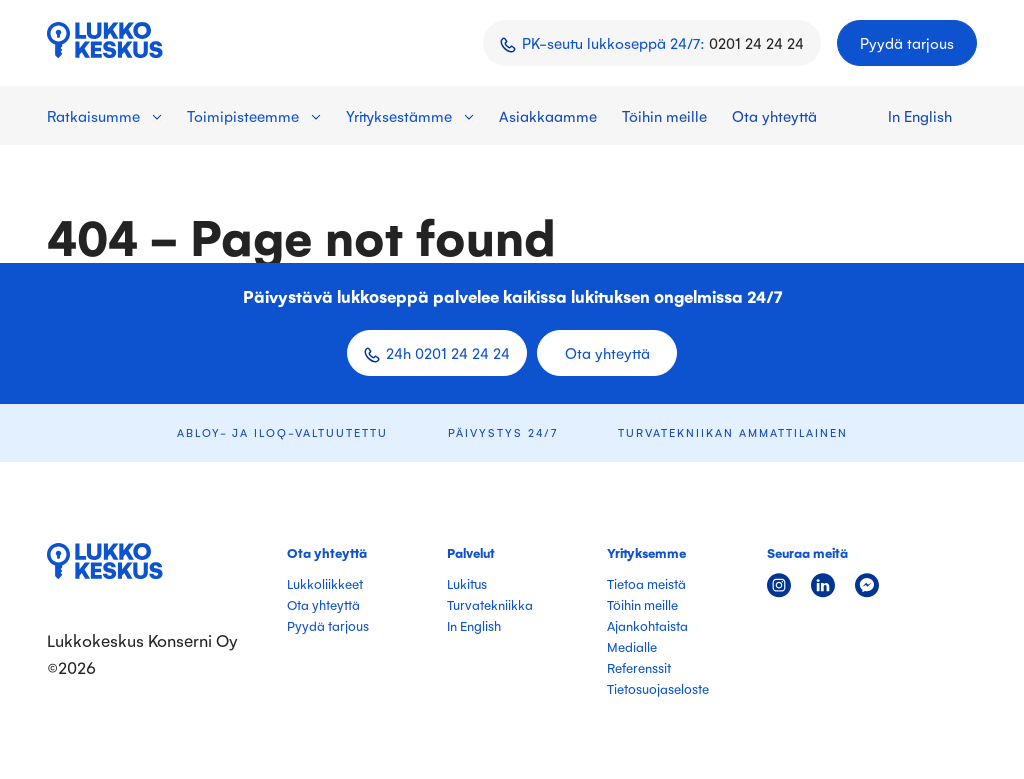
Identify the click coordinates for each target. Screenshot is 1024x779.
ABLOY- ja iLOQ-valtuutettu (282, 432)
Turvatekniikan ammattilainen (733, 432)
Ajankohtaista (647, 625)
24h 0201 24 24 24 (448, 352)
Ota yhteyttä (774, 115)
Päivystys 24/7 (503, 432)
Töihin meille (664, 115)
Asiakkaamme (548, 115)
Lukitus (467, 583)
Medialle (632, 646)
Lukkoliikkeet (325, 583)
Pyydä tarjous (907, 42)
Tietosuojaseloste (658, 688)
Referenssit (639, 667)
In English (920, 115)
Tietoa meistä (646, 583)
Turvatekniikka (490, 604)
